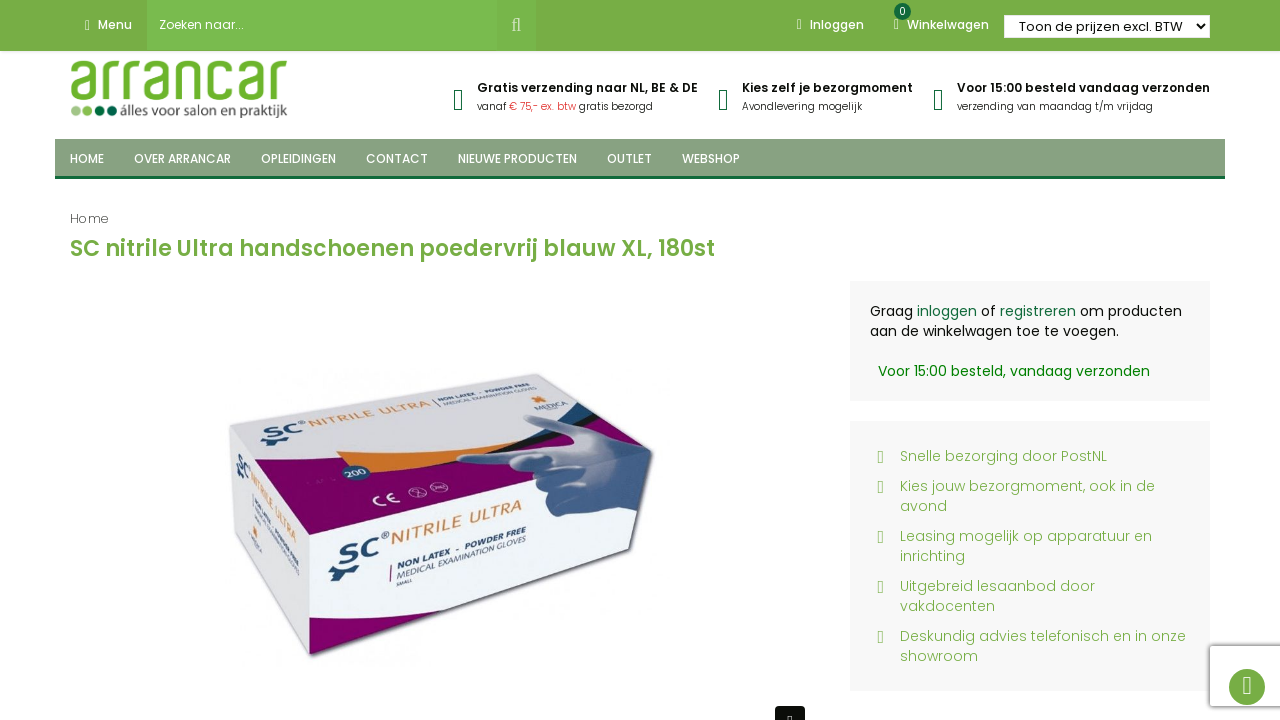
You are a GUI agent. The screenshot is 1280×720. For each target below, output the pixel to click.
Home (89, 218)
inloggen (947, 311)
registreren (1038, 311)
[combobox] (322, 25)
